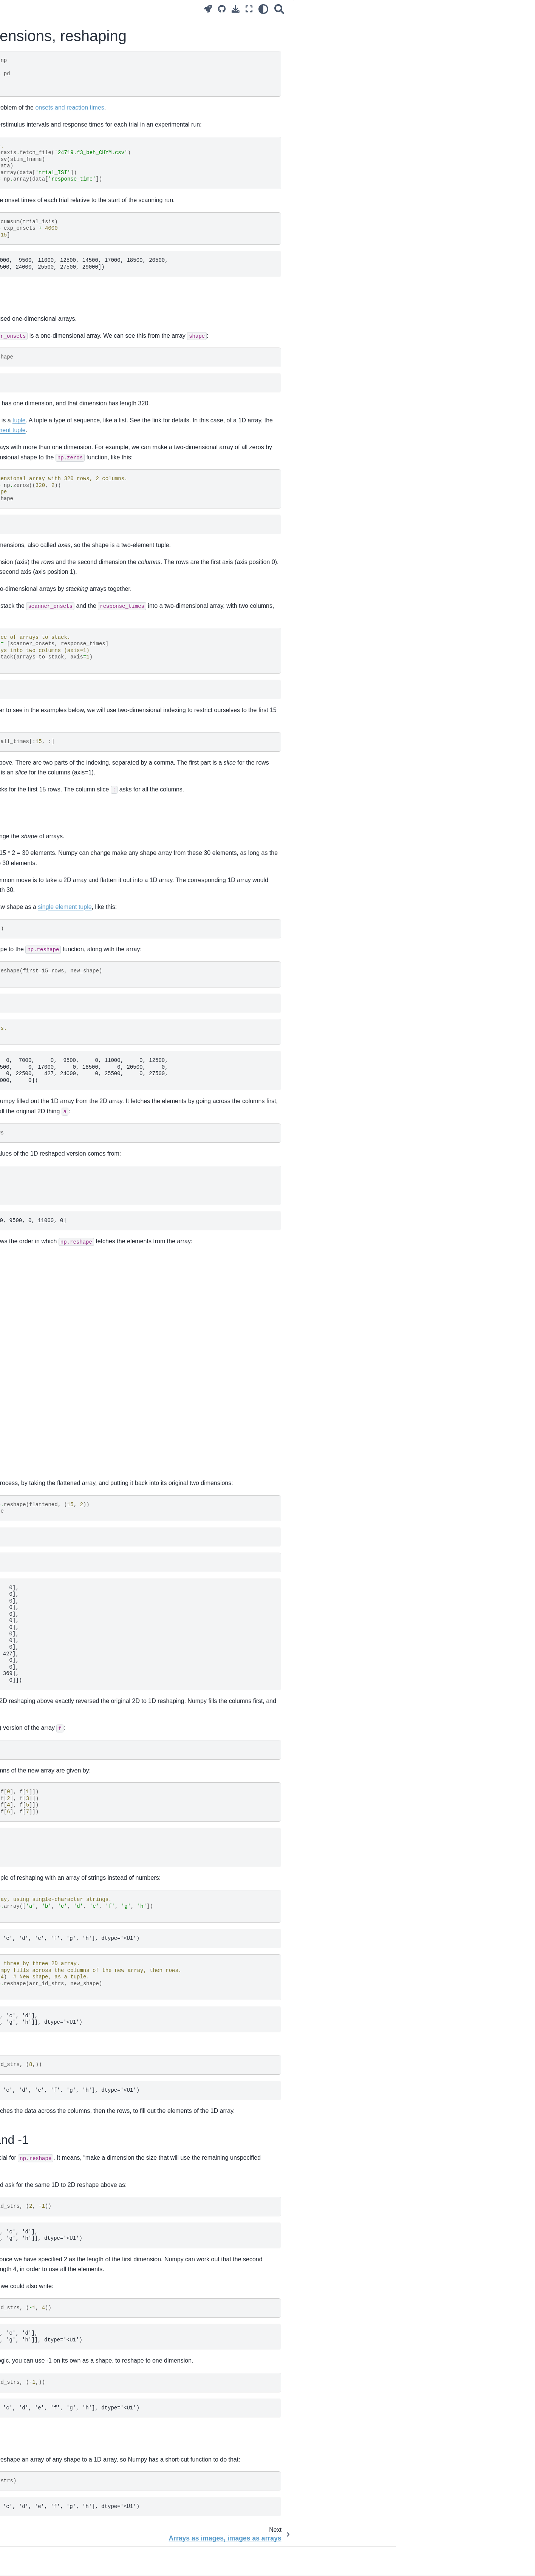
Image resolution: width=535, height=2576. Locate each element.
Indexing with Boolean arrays (46, 432)
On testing (23, 610)
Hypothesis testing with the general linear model (53, 802)
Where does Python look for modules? (45, 545)
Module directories (33, 598)
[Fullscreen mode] (386, 9)
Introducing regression (38, 687)
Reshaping (450, 34)
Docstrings (24, 586)
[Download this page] (373, 9)
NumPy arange (29, 1128)
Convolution (25, 654)
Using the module (45, 315)
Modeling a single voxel (39, 765)
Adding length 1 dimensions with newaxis (50, 1177)
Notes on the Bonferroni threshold (52, 854)
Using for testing (42, 563)
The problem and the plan (42, 180)
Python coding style (35, 574)
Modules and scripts (35, 529)
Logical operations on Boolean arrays (56, 1140)
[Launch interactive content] (346, 9)
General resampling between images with (55, 982)
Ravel (444, 54)
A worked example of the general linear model (51, 748)
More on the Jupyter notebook (47, 259)
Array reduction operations (43, 1194)
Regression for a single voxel (46, 699)
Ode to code (26, 211)
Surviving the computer (39, 223)
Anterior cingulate (32, 1063)
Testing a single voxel (37, 819)
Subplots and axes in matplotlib (49, 1250)
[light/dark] (401, 9)
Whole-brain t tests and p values (50, 843)
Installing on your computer (44, 283)
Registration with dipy (37, 1051)
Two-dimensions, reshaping (47, 363)
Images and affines (34, 1015)
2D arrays (449, 23)
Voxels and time (30, 497)
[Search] (417, 9)
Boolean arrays (29, 351)
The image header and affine (46, 1003)
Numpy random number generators (53, 1205)
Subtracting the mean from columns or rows (54, 1222)
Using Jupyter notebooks (41, 247)
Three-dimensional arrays (42, 387)
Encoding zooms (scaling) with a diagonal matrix (50, 923)
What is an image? (33, 327)
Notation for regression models (48, 711)
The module (49, 941)
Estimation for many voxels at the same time (51, 781)
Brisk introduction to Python (44, 271)
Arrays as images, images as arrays (54, 375)
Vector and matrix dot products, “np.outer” (49, 1156)
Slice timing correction (38, 886)
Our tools (22, 235)
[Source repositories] (359, 9)
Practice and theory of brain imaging (54, 148)
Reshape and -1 (456, 44)
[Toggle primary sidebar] (120, 9)
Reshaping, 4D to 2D (36, 486)
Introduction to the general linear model (50, 727)
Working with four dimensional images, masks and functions (47, 469)
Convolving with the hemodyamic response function (51, 670)
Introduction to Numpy (38, 339)
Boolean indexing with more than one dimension (56, 448)
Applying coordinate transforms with (54, 957)
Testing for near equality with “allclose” (45, 1111)
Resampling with (52, 1040)
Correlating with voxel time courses (53, 642)
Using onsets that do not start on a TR (57, 831)
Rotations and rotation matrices (49, 1027)
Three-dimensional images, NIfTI (50, 399)
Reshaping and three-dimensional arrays (52, 415)
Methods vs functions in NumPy (49, 1095)
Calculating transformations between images (55, 902)
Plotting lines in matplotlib (42, 1239)
